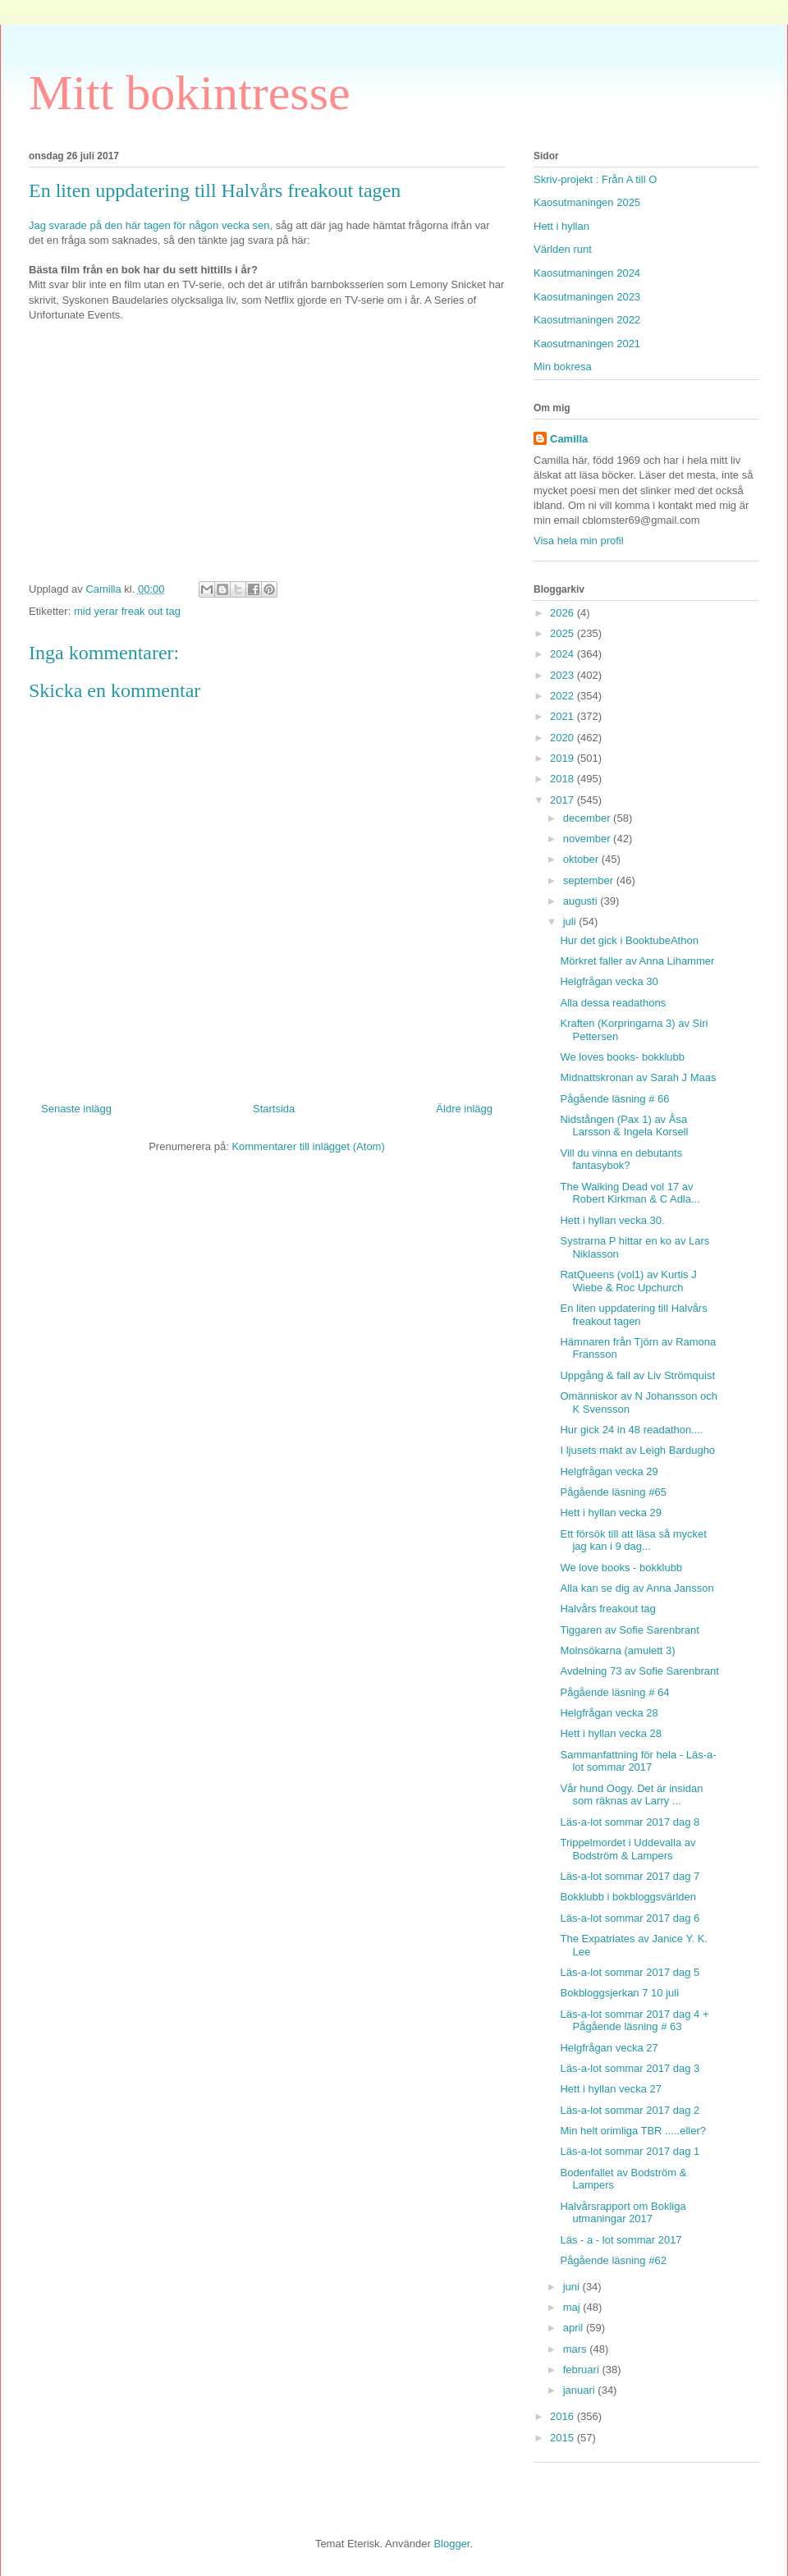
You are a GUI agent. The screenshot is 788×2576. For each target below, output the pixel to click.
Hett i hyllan (561, 226)
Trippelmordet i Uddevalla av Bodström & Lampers (627, 1849)
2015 (563, 2438)
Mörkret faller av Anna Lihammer (637, 961)
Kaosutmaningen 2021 (587, 343)
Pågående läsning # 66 (614, 1099)
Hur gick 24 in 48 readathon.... (631, 1429)
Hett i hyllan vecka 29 (611, 1512)
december (588, 818)
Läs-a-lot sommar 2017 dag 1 (629, 2151)
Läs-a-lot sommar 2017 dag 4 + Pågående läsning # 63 (634, 2020)
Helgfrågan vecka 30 (608, 981)
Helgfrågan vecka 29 (608, 1471)
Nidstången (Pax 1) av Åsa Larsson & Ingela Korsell (624, 1126)
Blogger (451, 2543)
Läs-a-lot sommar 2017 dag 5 (629, 1972)
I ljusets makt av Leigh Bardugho (637, 1450)
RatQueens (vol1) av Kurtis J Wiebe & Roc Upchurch (628, 1281)
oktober (582, 859)
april (574, 2328)
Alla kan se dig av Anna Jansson (636, 1588)
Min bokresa (563, 366)
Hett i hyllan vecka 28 (611, 1733)
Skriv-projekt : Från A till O (595, 179)
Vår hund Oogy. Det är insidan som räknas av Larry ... (631, 1795)
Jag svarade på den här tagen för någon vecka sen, (151, 225)
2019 (563, 758)
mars (576, 2349)
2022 (563, 696)
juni (573, 2286)
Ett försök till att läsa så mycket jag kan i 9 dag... (633, 1540)
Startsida (274, 1108)
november (588, 838)
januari (580, 2390)
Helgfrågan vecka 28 (608, 1713)
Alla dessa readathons (613, 1003)
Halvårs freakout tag (607, 1608)
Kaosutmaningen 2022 (587, 320)
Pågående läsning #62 (613, 2260)
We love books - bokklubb (621, 1567)
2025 (563, 633)
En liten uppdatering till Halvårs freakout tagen (633, 1314)
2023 (563, 675)
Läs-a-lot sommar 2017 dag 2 (629, 2110)
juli (571, 921)
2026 (563, 613)
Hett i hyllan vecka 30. (612, 1220)
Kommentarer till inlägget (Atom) (307, 1146)
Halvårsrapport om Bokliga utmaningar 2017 (622, 2212)
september (589, 880)
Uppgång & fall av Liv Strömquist (637, 1375)
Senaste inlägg (76, 1108)
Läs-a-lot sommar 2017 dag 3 (629, 2068)
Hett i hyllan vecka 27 (611, 2089)
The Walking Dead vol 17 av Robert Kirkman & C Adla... (629, 1193)
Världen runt (563, 249)
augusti (582, 901)
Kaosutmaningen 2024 (587, 273)
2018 (563, 778)
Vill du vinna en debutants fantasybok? (621, 1159)
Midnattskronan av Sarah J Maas (638, 1077)
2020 (563, 737)
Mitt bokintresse (189, 93)
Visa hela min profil (579, 540)
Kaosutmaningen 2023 (587, 297)
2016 (563, 2416)
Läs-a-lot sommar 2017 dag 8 (629, 1822)
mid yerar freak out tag (127, 611)
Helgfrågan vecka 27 (608, 2048)
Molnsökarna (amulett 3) (617, 1650)
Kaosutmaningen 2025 (587, 202)
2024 (563, 654)
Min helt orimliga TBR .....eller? (633, 2131)
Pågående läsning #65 (613, 1492)
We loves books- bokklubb (622, 1057)
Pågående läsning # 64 (614, 1692)
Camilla (569, 439)
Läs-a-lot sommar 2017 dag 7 (629, 1876)
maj (573, 2307)
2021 (563, 716)
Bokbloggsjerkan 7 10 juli (619, 1993)
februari (582, 2369)
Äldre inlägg (464, 1108)
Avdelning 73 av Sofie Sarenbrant (639, 1671)
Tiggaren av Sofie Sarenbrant (629, 1630)
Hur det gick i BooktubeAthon (629, 940)
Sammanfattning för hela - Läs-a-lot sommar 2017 (638, 1761)
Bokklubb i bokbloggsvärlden (628, 1897)
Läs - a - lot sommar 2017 (620, 2240)
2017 (563, 800)
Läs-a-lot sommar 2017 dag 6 (629, 1918)
